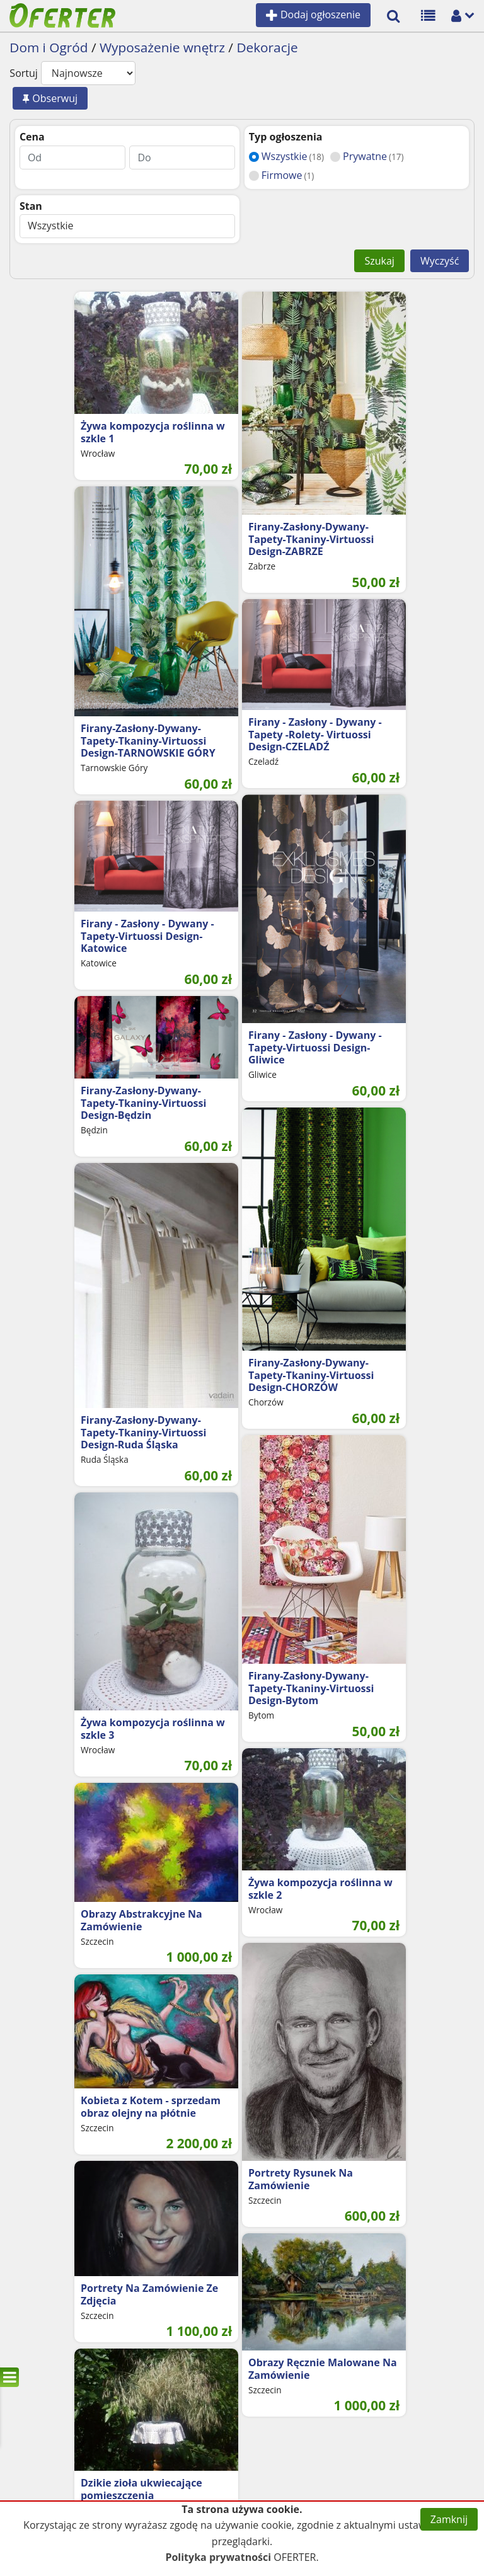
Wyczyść (439, 261)
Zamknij (449, 2519)
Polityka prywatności (218, 2557)
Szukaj (379, 261)
